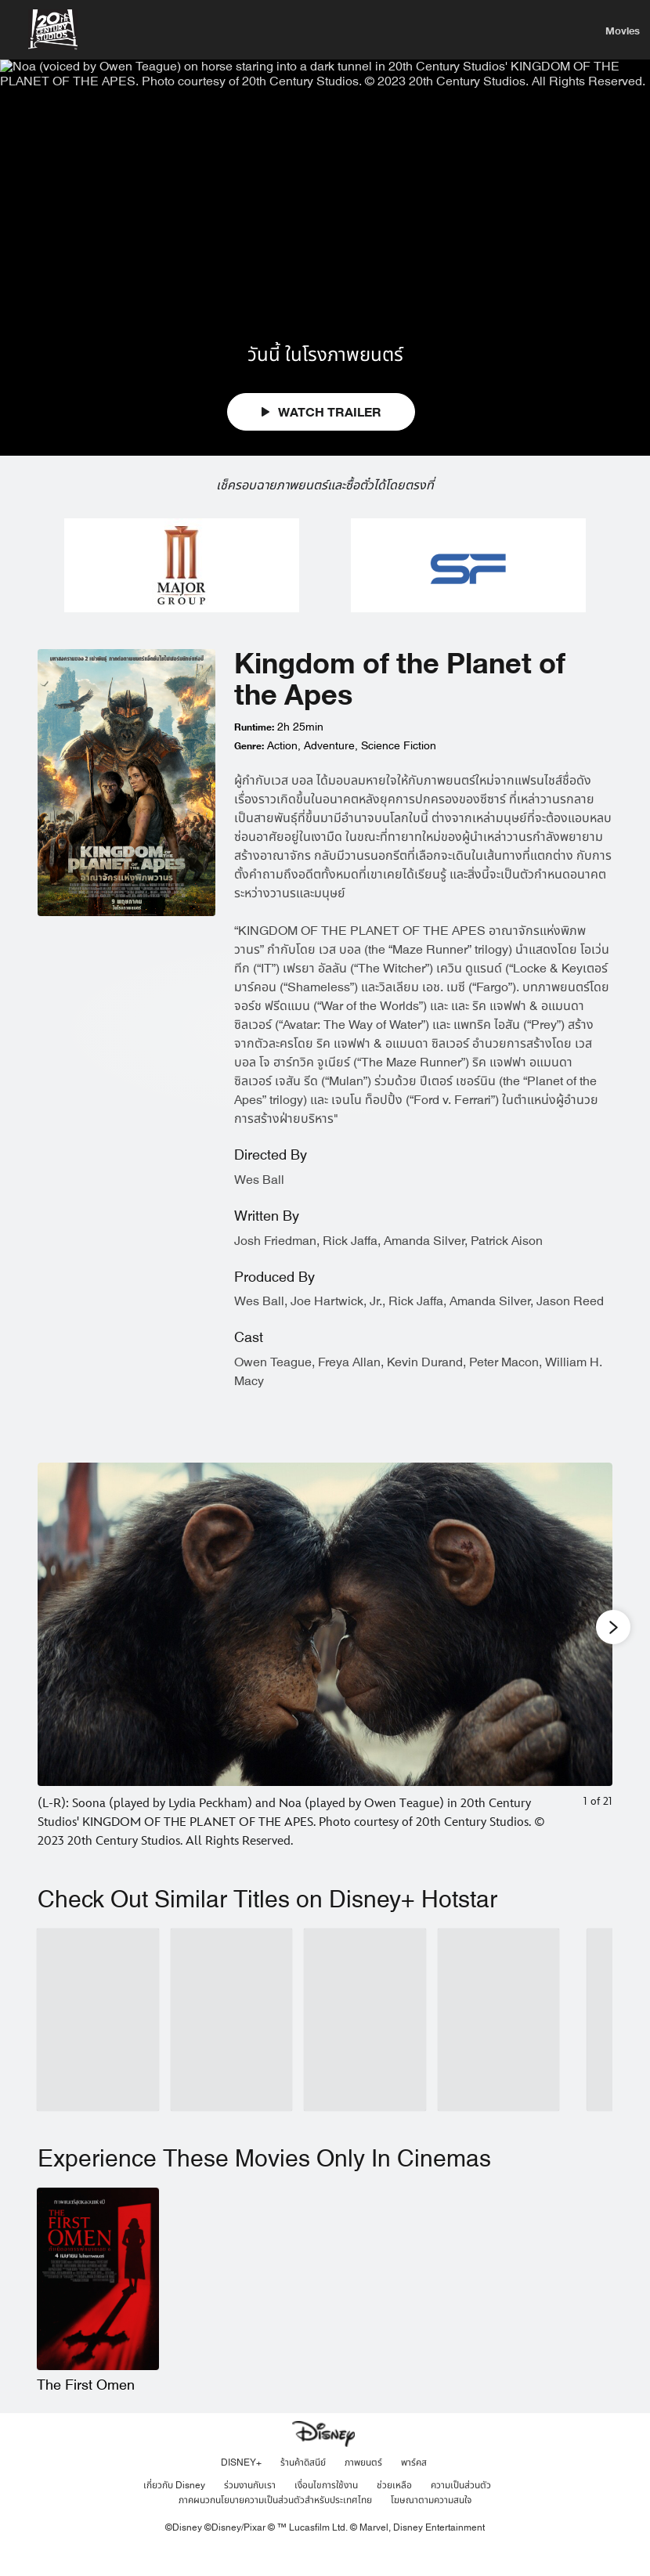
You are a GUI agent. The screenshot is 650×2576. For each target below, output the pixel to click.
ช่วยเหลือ (394, 2510)
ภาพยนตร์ (363, 2488)
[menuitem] (622, 30)
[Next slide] (588, 1682)
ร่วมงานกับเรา (250, 2510)
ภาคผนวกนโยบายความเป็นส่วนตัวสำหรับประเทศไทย (275, 2525)
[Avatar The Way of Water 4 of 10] (499, 2045)
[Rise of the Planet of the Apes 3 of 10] (365, 2045)
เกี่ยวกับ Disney (174, 2510)
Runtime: (254, 753)
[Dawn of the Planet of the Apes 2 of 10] (232, 2045)
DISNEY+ (241, 2488)
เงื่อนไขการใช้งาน (326, 2510)
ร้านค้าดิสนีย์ (303, 2488)
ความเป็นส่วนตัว (461, 2510)
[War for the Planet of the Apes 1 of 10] (98, 2045)
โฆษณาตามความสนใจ (431, 2525)
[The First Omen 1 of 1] (98, 2304)
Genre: (249, 772)
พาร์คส (414, 2488)
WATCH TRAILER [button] (321, 437)
